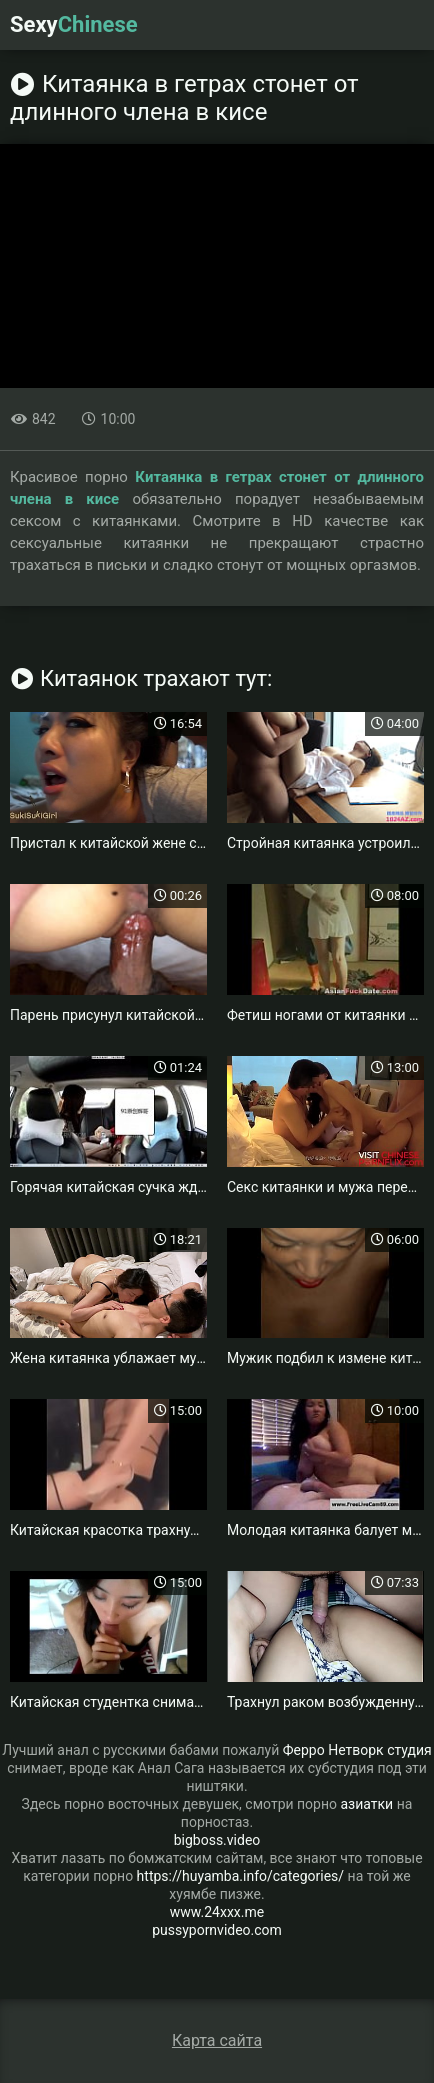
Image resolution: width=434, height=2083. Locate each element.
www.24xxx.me (217, 1912)
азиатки (367, 1804)
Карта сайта (217, 2040)
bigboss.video (217, 1840)
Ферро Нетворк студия (357, 1750)
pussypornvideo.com (217, 1930)
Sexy (74, 24)
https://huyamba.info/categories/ (241, 1876)
